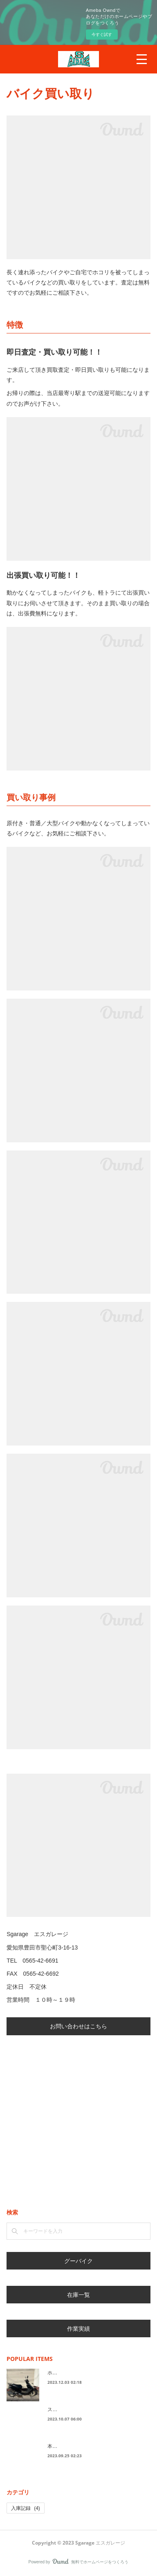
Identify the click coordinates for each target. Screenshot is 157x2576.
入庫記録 (25, 2508)
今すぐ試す (102, 34)
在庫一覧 (78, 2294)
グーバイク (78, 2261)
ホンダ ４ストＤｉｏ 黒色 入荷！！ (91, 2373)
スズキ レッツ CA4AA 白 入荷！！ (92, 2409)
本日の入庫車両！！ (69, 2446)
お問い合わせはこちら (78, 2026)
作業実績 (78, 2328)
